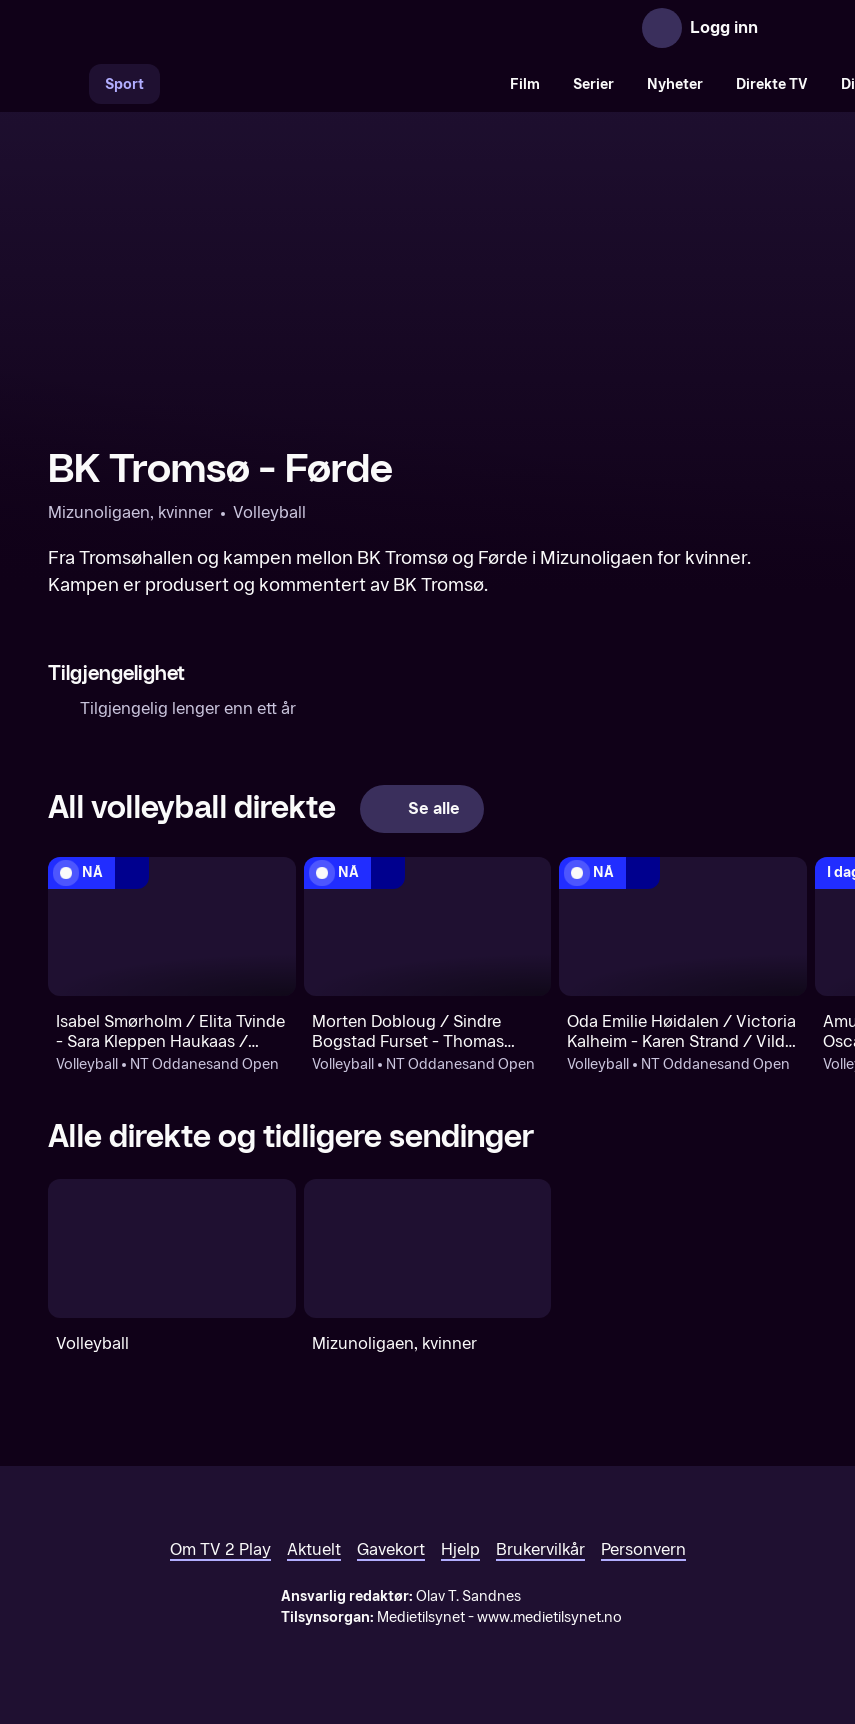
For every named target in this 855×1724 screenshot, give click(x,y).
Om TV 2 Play (220, 1549)
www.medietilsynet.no (549, 1617)
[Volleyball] (172, 1248)
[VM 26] (327, 84)
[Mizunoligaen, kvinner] (428, 1248)
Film (525, 84)
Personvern (643, 1549)
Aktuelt (314, 1549)
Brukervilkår (540, 1549)
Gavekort (391, 1549)
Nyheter (675, 84)
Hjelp (460, 1549)
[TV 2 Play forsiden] (198, 28)
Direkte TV (772, 84)
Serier (593, 84)
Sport (124, 84)
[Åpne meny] (787, 28)
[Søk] (68, 84)
